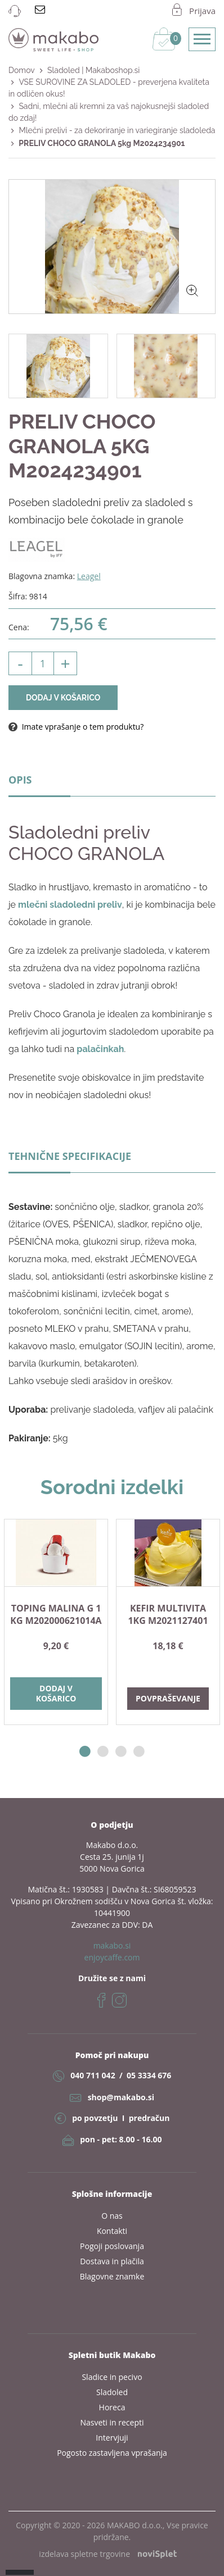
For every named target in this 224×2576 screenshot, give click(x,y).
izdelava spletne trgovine (107, 2553)
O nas (112, 2215)
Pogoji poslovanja (112, 2246)
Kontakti (112, 2230)
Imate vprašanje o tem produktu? (76, 726)
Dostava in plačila (112, 2261)
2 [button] (103, 1752)
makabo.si (112, 1945)
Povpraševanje (168, 1698)
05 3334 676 (149, 2075)
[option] (56, 1622)
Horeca (112, 2407)
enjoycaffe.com (112, 1957)
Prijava (202, 10)
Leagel (89, 576)
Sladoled (112, 2392)
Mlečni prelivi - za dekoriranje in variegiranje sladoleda (117, 130)
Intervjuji (112, 2437)
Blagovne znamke (112, 2276)
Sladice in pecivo (112, 2377)
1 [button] (85, 1752)
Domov (21, 70)
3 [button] (121, 1752)
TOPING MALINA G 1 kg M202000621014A (55, 1614)
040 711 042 (92, 2075)
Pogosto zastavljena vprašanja (112, 2452)
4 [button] (139, 1752)
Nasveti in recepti (112, 2422)
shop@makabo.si (121, 2097)
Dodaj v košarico (63, 697)
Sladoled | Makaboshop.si (93, 70)
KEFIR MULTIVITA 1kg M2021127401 (168, 1614)
